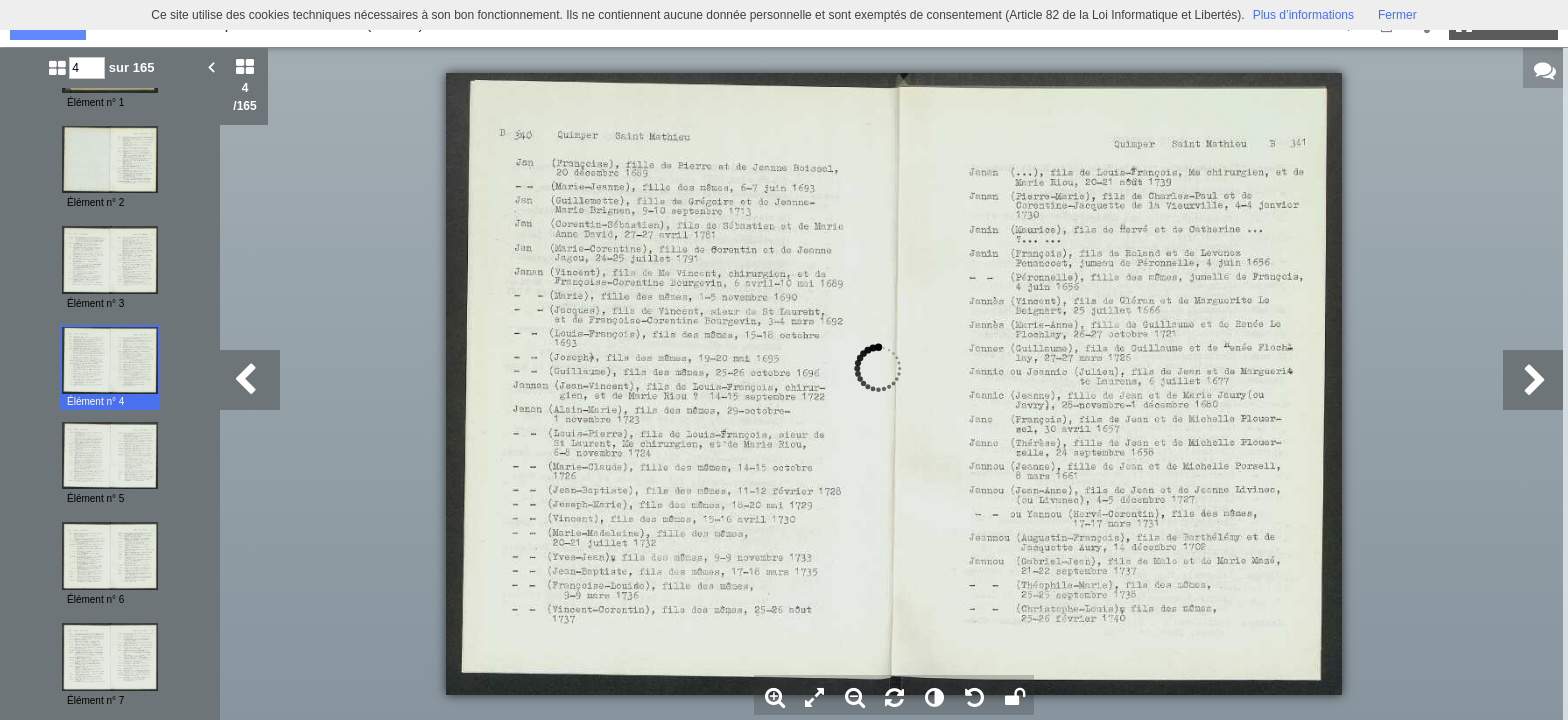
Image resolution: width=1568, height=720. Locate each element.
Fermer (1397, 15)
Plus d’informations (1303, 15)
